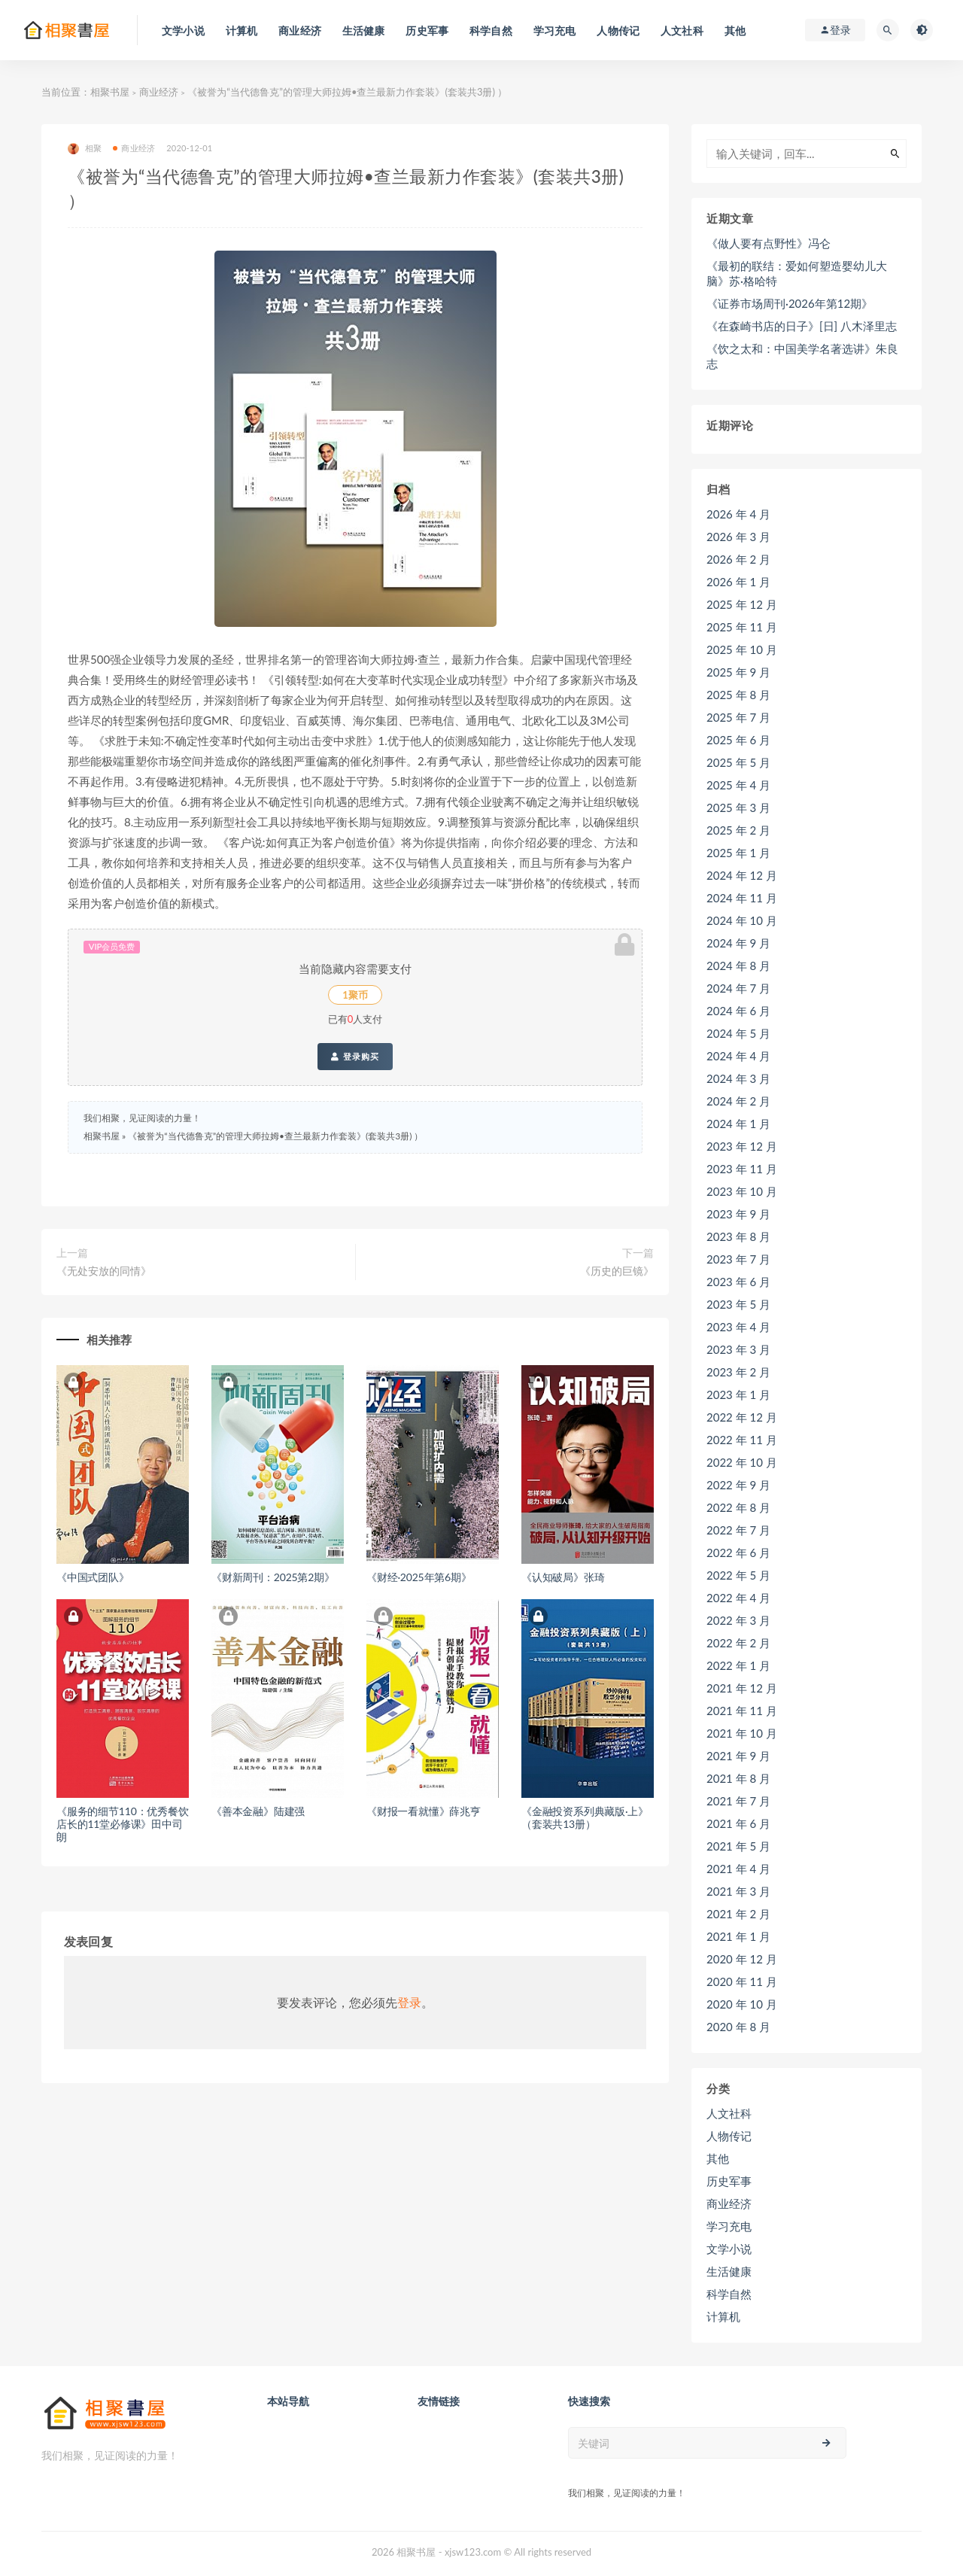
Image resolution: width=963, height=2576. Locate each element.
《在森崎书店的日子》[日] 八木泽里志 (801, 326)
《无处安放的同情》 (103, 1270)
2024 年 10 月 (741, 920)
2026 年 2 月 (738, 559)
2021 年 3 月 (738, 1891)
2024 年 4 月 (738, 1056)
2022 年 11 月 (741, 1439)
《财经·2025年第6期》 (419, 1577)
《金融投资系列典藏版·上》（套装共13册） (585, 1817)
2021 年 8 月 (738, 1778)
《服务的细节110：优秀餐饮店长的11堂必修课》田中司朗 (122, 1824)
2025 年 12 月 (741, 604)
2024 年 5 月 (738, 1033)
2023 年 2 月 (738, 1372)
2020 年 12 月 (741, 1959)
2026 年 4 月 (738, 514)
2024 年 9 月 (738, 943)
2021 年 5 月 (738, 1846)
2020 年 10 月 (741, 2004)
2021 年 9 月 (738, 1755)
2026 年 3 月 (738, 536)
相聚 (85, 148)
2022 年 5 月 (738, 1575)
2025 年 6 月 (738, 740)
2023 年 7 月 (738, 1259)
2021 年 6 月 (738, 1823)
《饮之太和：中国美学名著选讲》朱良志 (802, 356)
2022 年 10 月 (741, 1462)
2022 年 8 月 (738, 1507)
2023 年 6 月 (738, 1281)
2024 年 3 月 (738, 1078)
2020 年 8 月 (738, 2026)
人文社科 (729, 2113)
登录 (409, 2002)
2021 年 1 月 (738, 1936)
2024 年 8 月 (738, 965)
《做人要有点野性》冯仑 (768, 243)
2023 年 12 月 (741, 1146)
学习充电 (729, 2226)
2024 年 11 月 (741, 898)
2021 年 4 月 (738, 1868)
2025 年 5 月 (738, 762)
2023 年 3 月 (738, 1349)
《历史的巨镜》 (617, 1270)
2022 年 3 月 (738, 1620)
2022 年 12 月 (741, 1417)
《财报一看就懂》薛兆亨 (423, 1811)
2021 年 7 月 (738, 1801)
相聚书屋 (109, 92)
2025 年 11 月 (741, 627)
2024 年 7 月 (738, 988)
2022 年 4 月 (738, 1597)
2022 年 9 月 (738, 1485)
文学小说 (729, 2248)
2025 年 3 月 (738, 807)
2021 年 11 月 (741, 1710)
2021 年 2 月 (738, 1914)
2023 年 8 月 (738, 1236)
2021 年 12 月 (741, 1688)
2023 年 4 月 (738, 1327)
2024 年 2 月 (738, 1101)
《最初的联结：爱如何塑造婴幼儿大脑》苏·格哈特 (796, 273)
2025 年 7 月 (738, 717)
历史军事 (729, 2181)
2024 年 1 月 (738, 1123)
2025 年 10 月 (741, 649)
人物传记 (729, 2136)
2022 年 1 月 (738, 1665)
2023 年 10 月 (741, 1191)
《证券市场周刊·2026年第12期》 (789, 303)
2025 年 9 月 (738, 672)
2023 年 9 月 (738, 1214)
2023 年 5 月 (738, 1304)
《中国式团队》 (92, 1577)
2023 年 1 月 (738, 1394)
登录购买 (354, 1056)
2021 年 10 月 (741, 1733)
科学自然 (729, 2294)
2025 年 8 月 (738, 694)
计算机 (723, 2316)
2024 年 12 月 (741, 875)
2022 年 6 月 (738, 1552)
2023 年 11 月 (741, 1168)
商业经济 (158, 92)
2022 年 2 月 (738, 1643)
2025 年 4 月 (738, 785)
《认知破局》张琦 (562, 1577)
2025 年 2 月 (738, 830)
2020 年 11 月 (741, 1981)
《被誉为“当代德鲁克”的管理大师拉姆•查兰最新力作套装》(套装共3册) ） (275, 1136)
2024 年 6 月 (738, 1010)
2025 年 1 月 (738, 852)
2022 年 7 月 (738, 1530)
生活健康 (729, 2271)
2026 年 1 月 (738, 581)
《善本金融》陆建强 (258, 1811)
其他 (717, 2158)
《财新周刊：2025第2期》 (273, 1577)
